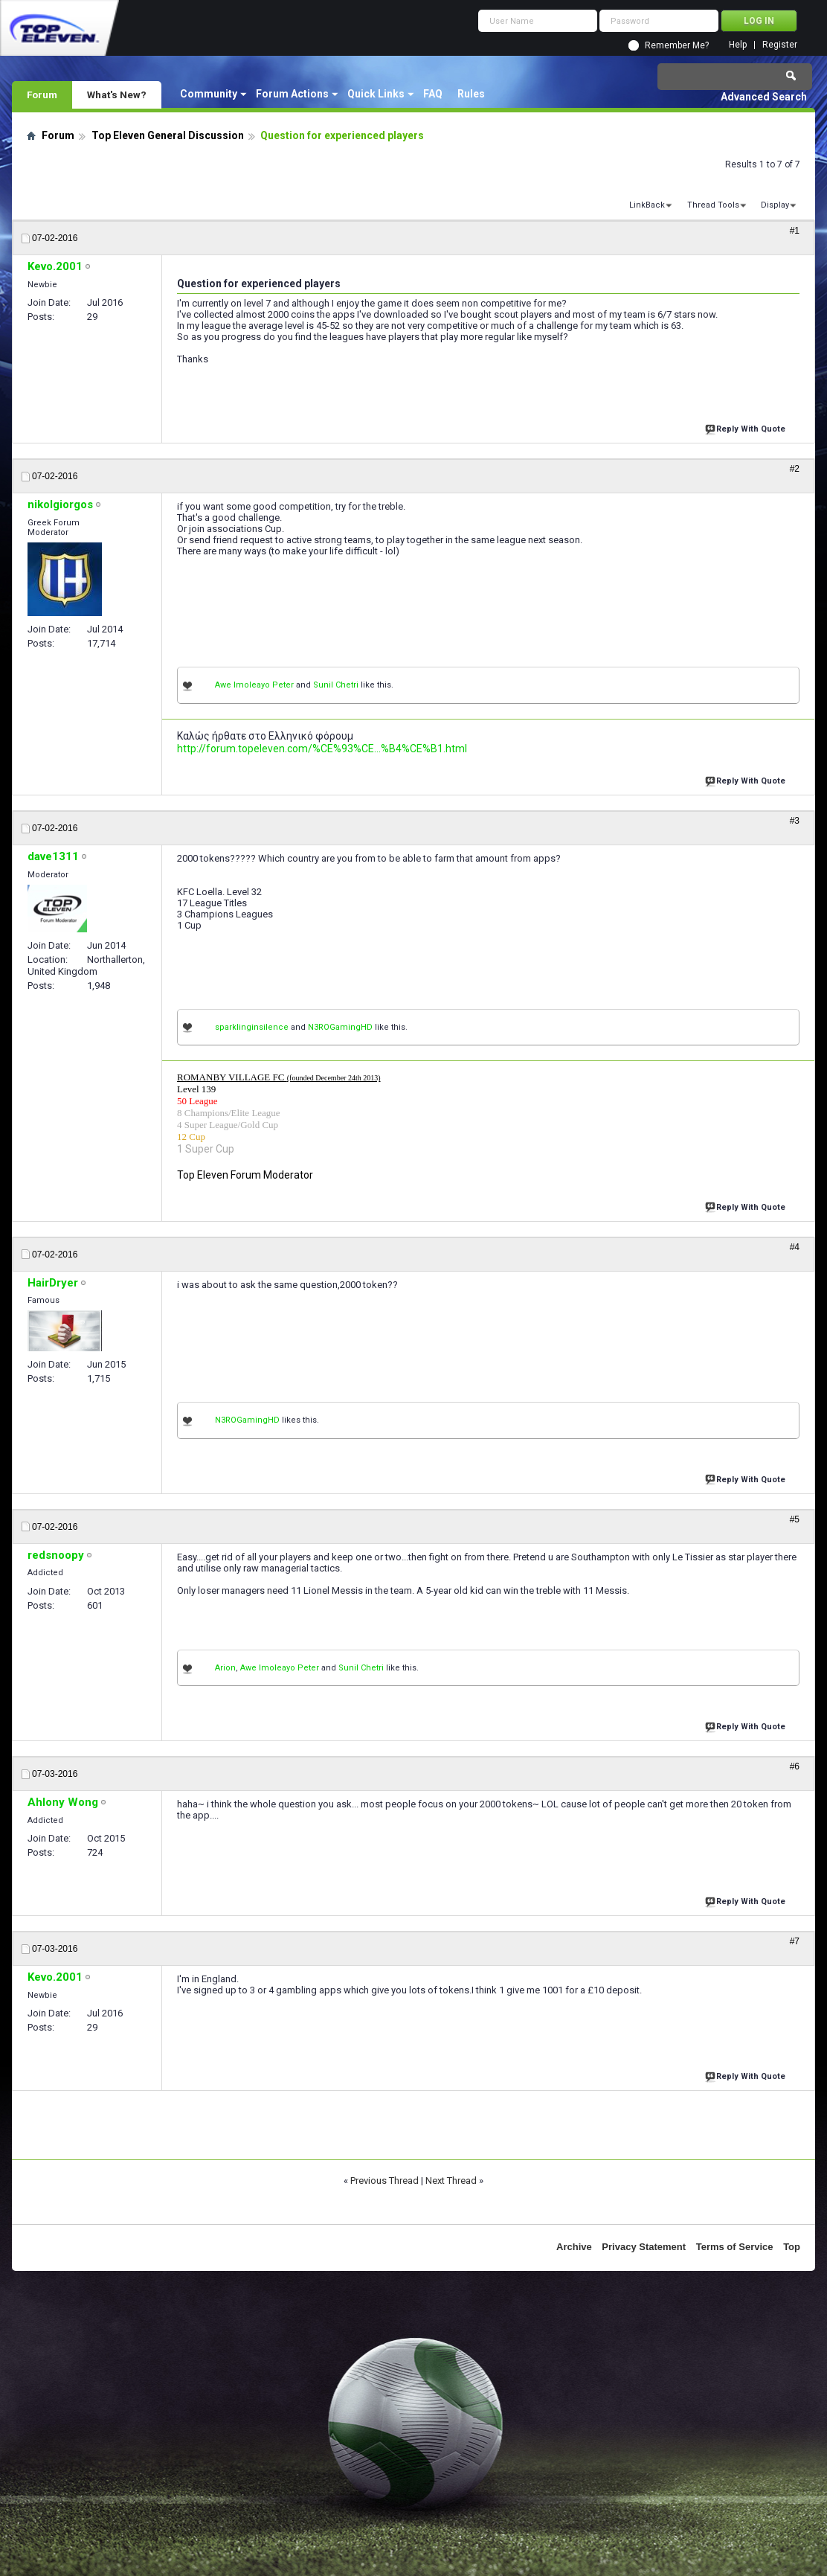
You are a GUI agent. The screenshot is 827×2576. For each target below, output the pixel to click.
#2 (794, 469)
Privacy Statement (644, 2246)
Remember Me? (677, 45)
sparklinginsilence (252, 1027)
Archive (574, 2246)
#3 (794, 821)
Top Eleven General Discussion (167, 135)
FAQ (433, 94)
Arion (225, 1668)
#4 (794, 1247)
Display (775, 205)
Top (791, 2246)
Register (779, 45)
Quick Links (376, 94)
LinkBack (647, 205)
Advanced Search (764, 97)
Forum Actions (292, 94)
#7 (794, 1941)
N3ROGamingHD (340, 1027)
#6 (794, 1766)
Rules (471, 94)
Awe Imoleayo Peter (254, 685)
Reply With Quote (746, 427)
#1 (794, 230)
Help (738, 45)
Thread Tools (713, 205)
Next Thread (451, 2180)
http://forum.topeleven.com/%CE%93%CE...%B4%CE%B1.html (322, 748)
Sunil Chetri (335, 685)
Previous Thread (384, 2180)
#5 (794, 1519)
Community (208, 94)
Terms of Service (734, 2246)
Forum (42, 94)
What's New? (117, 94)
